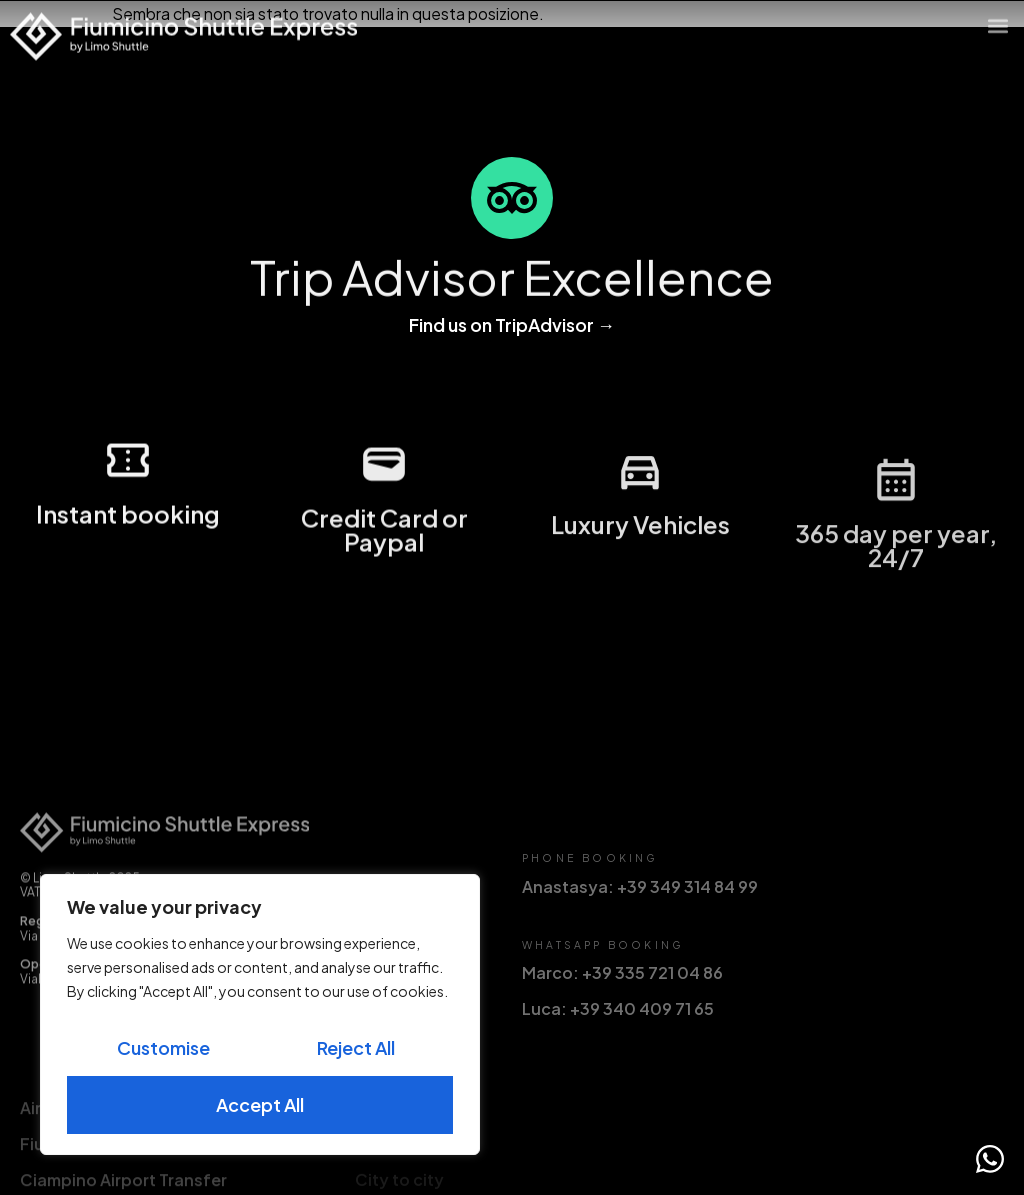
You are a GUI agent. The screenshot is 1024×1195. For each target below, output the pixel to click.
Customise (163, 1047)
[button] (997, 19)
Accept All (260, 1104)
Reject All (356, 1047)
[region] (260, 1014)
